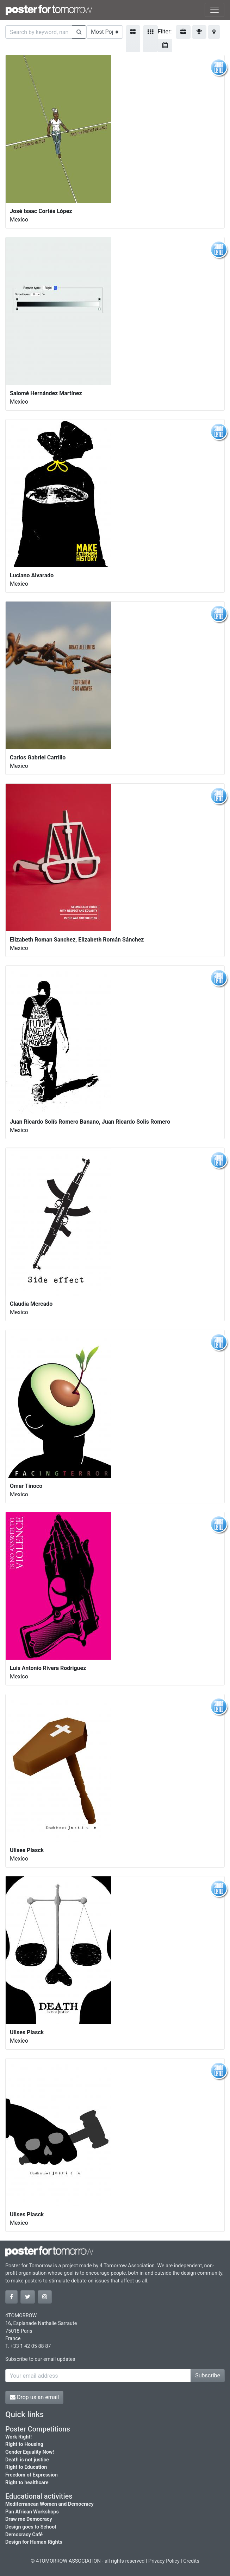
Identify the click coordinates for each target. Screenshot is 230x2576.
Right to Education (26, 2467)
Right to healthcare (27, 2483)
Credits (191, 2561)
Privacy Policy (164, 2561)
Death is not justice (27, 2460)
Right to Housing (24, 2444)
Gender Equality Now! (29, 2452)
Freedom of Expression (31, 2475)
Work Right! (18, 2437)
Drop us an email (34, 2397)
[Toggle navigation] (214, 10)
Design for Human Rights (33, 2542)
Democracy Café (24, 2535)
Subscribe (207, 2375)
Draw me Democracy (28, 2519)
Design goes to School (30, 2527)
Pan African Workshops (32, 2512)
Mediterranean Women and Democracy (49, 2504)
